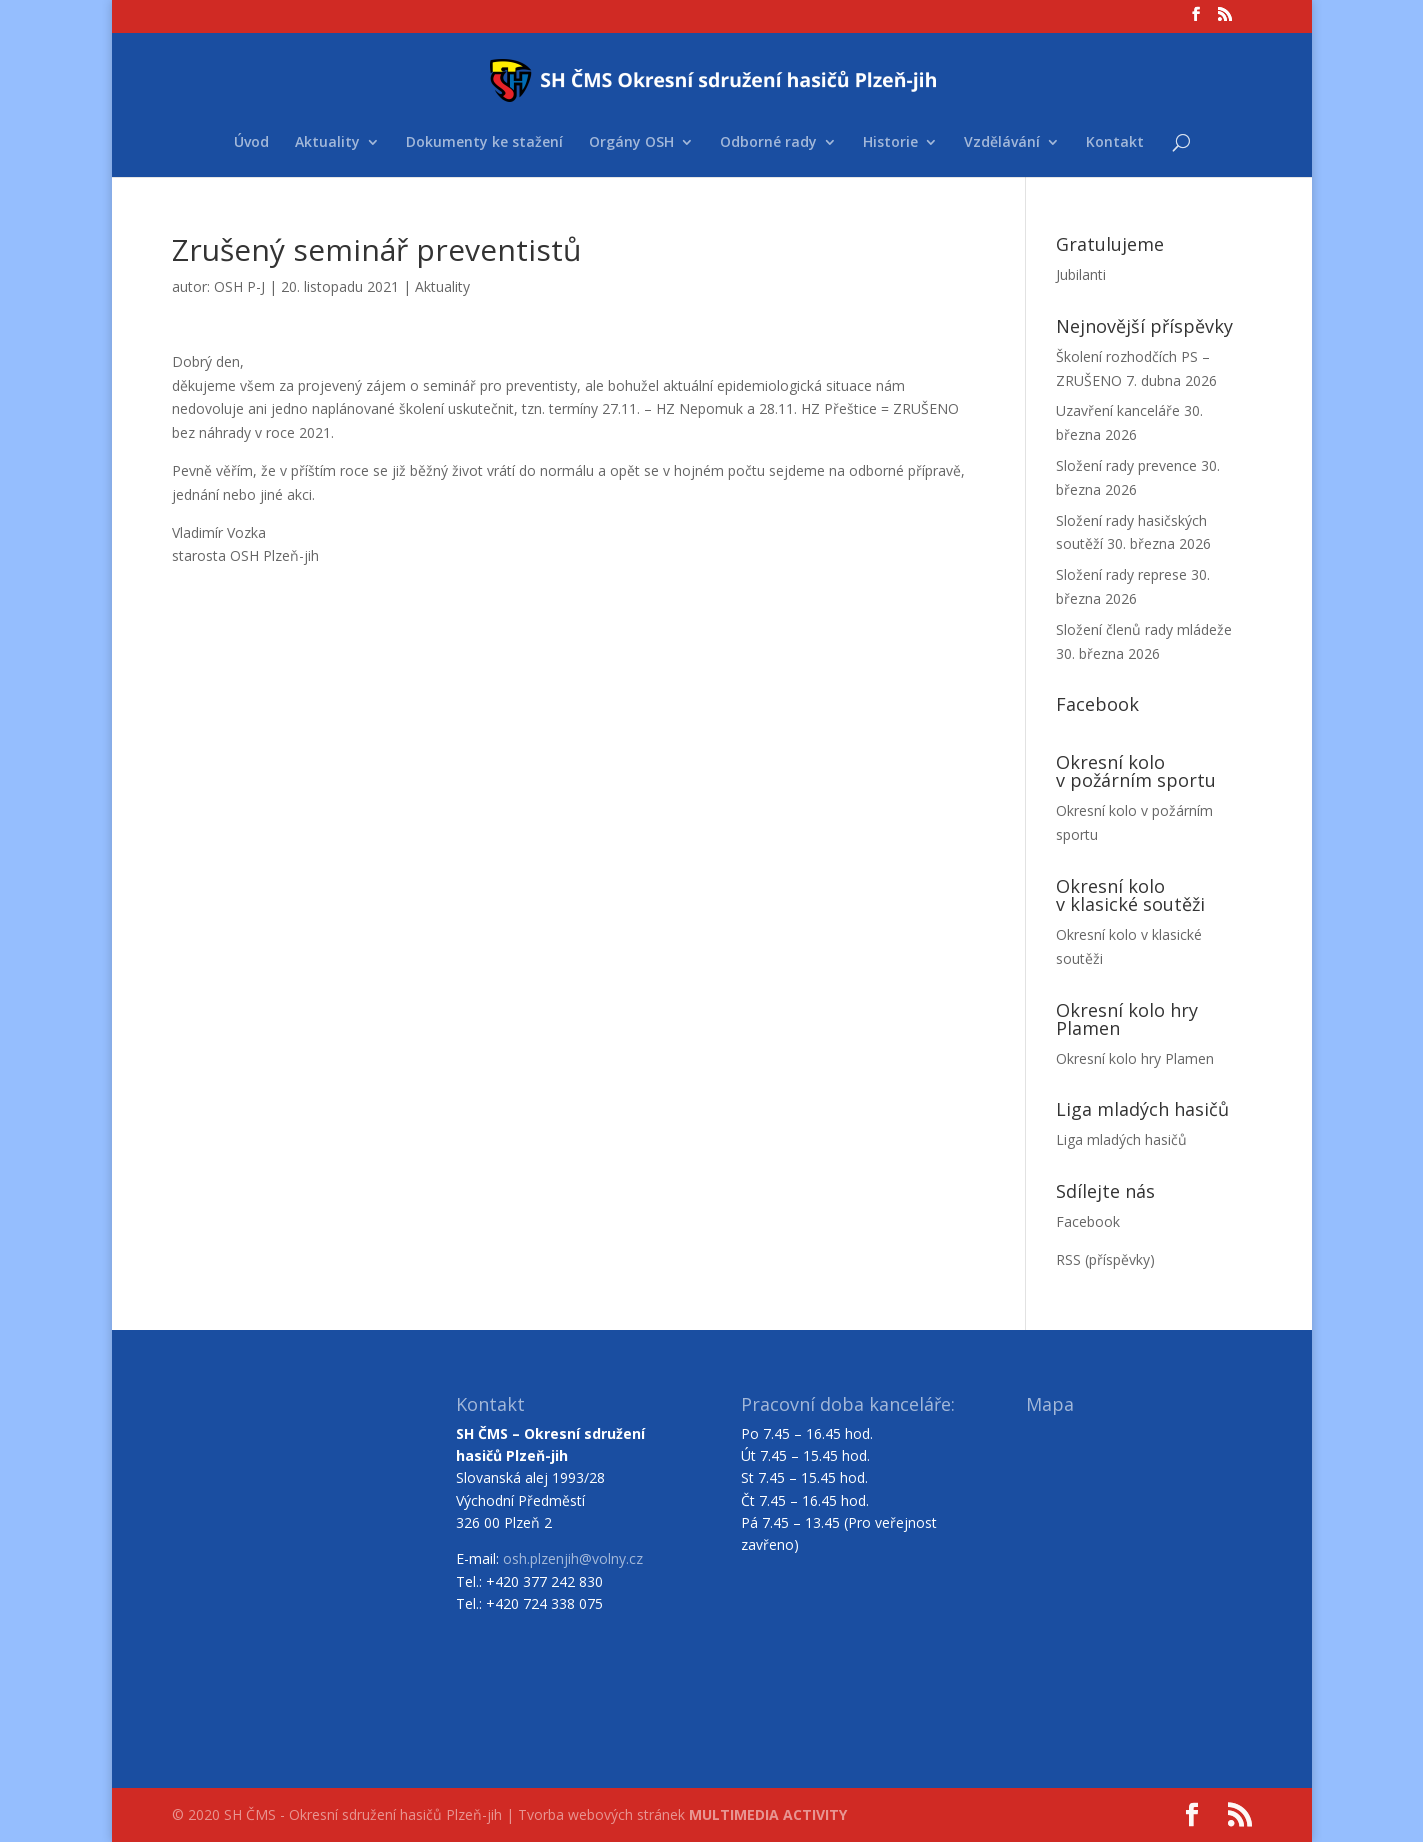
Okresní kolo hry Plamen (1135, 1058)
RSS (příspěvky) (1105, 1259)
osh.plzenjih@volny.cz (573, 1558)
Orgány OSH (631, 143)
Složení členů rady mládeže (1144, 629)
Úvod (251, 143)
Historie (890, 143)
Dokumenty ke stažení (484, 143)
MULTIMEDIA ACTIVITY (768, 1814)
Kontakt (1115, 143)
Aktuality (327, 143)
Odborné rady (768, 143)
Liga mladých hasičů (1121, 1139)
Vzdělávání (1002, 143)
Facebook (1088, 1221)
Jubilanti (1081, 274)
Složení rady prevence (1126, 465)
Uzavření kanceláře (1118, 410)
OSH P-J (239, 286)
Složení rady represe (1121, 574)
